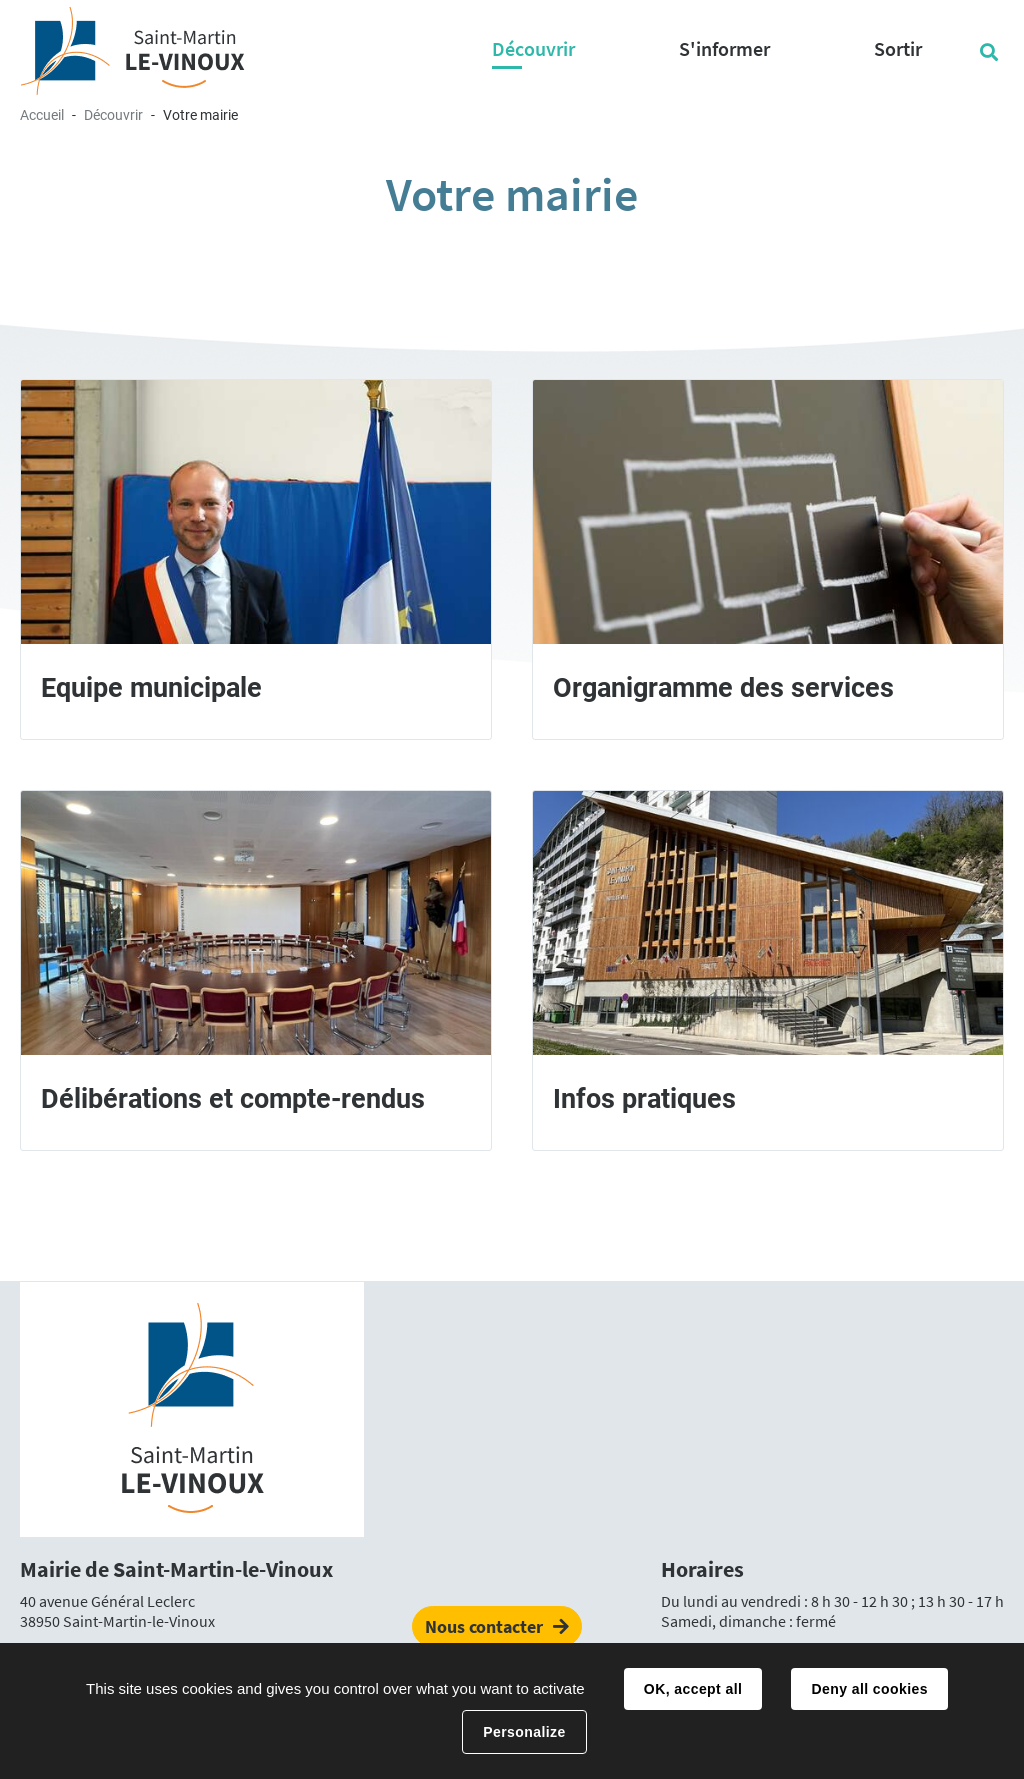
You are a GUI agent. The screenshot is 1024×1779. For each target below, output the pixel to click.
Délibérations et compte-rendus (233, 1099)
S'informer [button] (724, 48)
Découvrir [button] (533, 48)
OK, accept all (693, 1689)
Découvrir (113, 115)
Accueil (42, 115)
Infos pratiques (644, 1099)
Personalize (524, 1732)
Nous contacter (484, 1626)
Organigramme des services (723, 688)
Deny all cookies (869, 1689)
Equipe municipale (151, 688)
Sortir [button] (898, 48)
